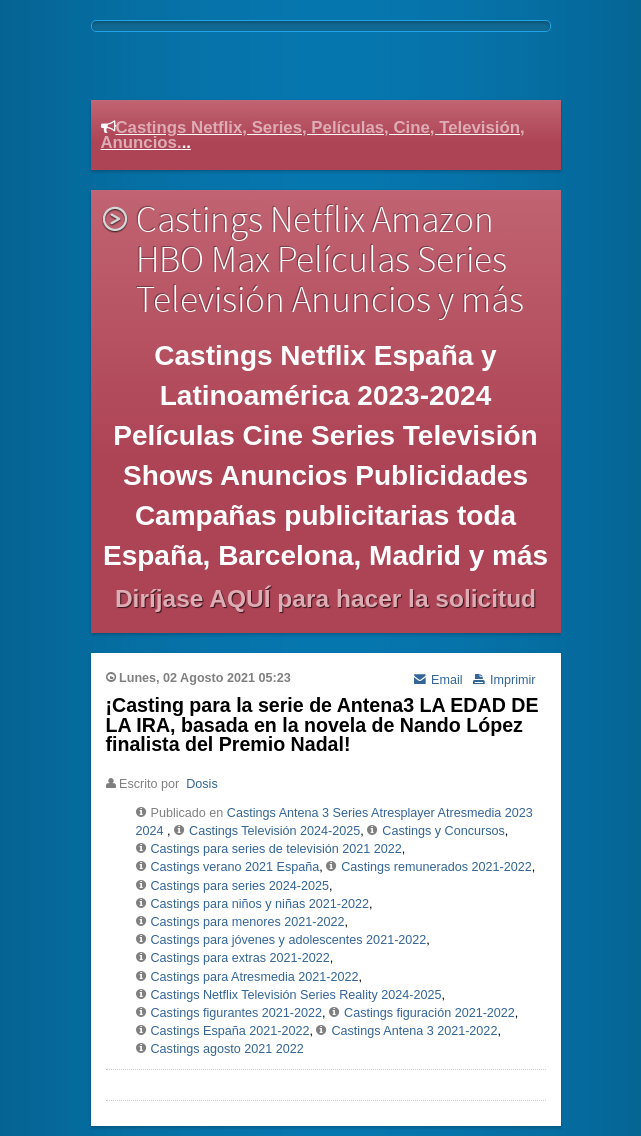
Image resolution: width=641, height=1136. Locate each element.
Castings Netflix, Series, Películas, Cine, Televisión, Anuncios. (313, 135)
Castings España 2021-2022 (230, 1031)
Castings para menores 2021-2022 (248, 922)
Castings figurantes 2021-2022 (237, 1013)
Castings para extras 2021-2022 (240, 958)
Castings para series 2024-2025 (240, 886)
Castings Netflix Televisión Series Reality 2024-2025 (296, 995)
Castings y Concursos (443, 831)
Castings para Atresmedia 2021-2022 (255, 977)
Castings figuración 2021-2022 (429, 1013)
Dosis (202, 784)
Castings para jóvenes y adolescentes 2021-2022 (289, 940)
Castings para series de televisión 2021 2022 (276, 849)
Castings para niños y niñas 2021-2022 (260, 904)
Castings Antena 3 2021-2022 (414, 1031)
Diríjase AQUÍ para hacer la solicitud (325, 598)
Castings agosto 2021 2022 (227, 1049)
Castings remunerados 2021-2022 (436, 867)
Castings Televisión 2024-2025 (274, 831)
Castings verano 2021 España (235, 867)
